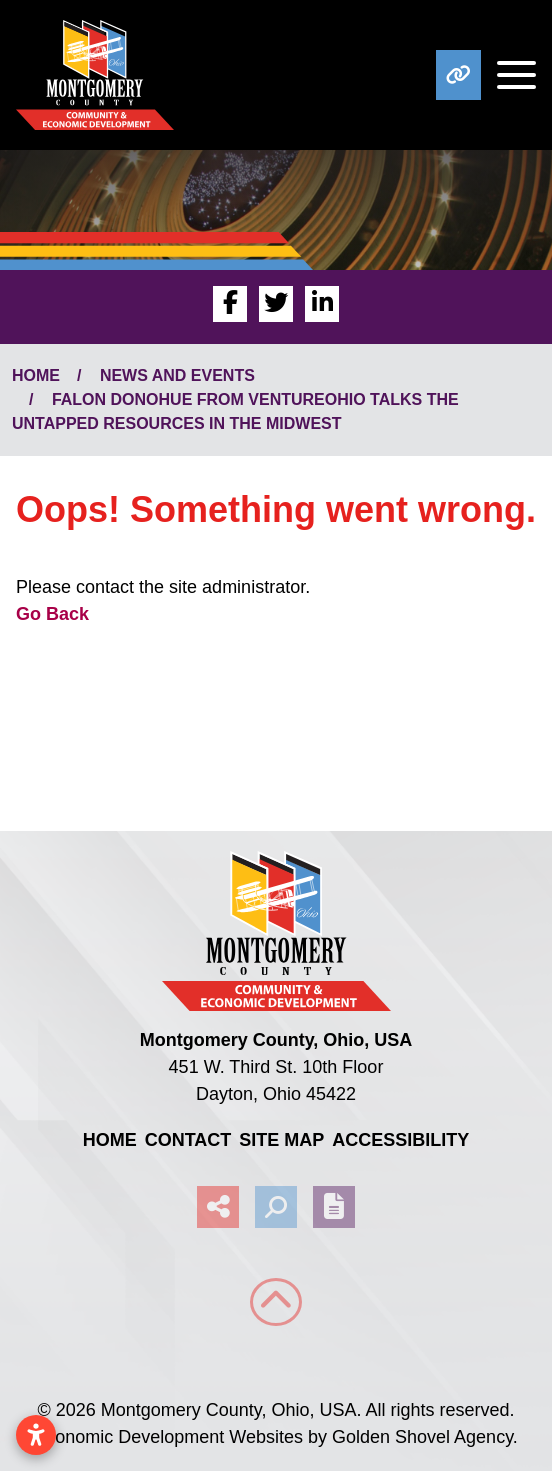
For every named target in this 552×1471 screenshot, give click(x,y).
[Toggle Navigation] (508, 75)
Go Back (52, 614)
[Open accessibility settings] (36, 1435)
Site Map (281, 1140)
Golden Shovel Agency (422, 1437)
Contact (188, 1140)
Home (110, 1140)
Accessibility (400, 1140)
